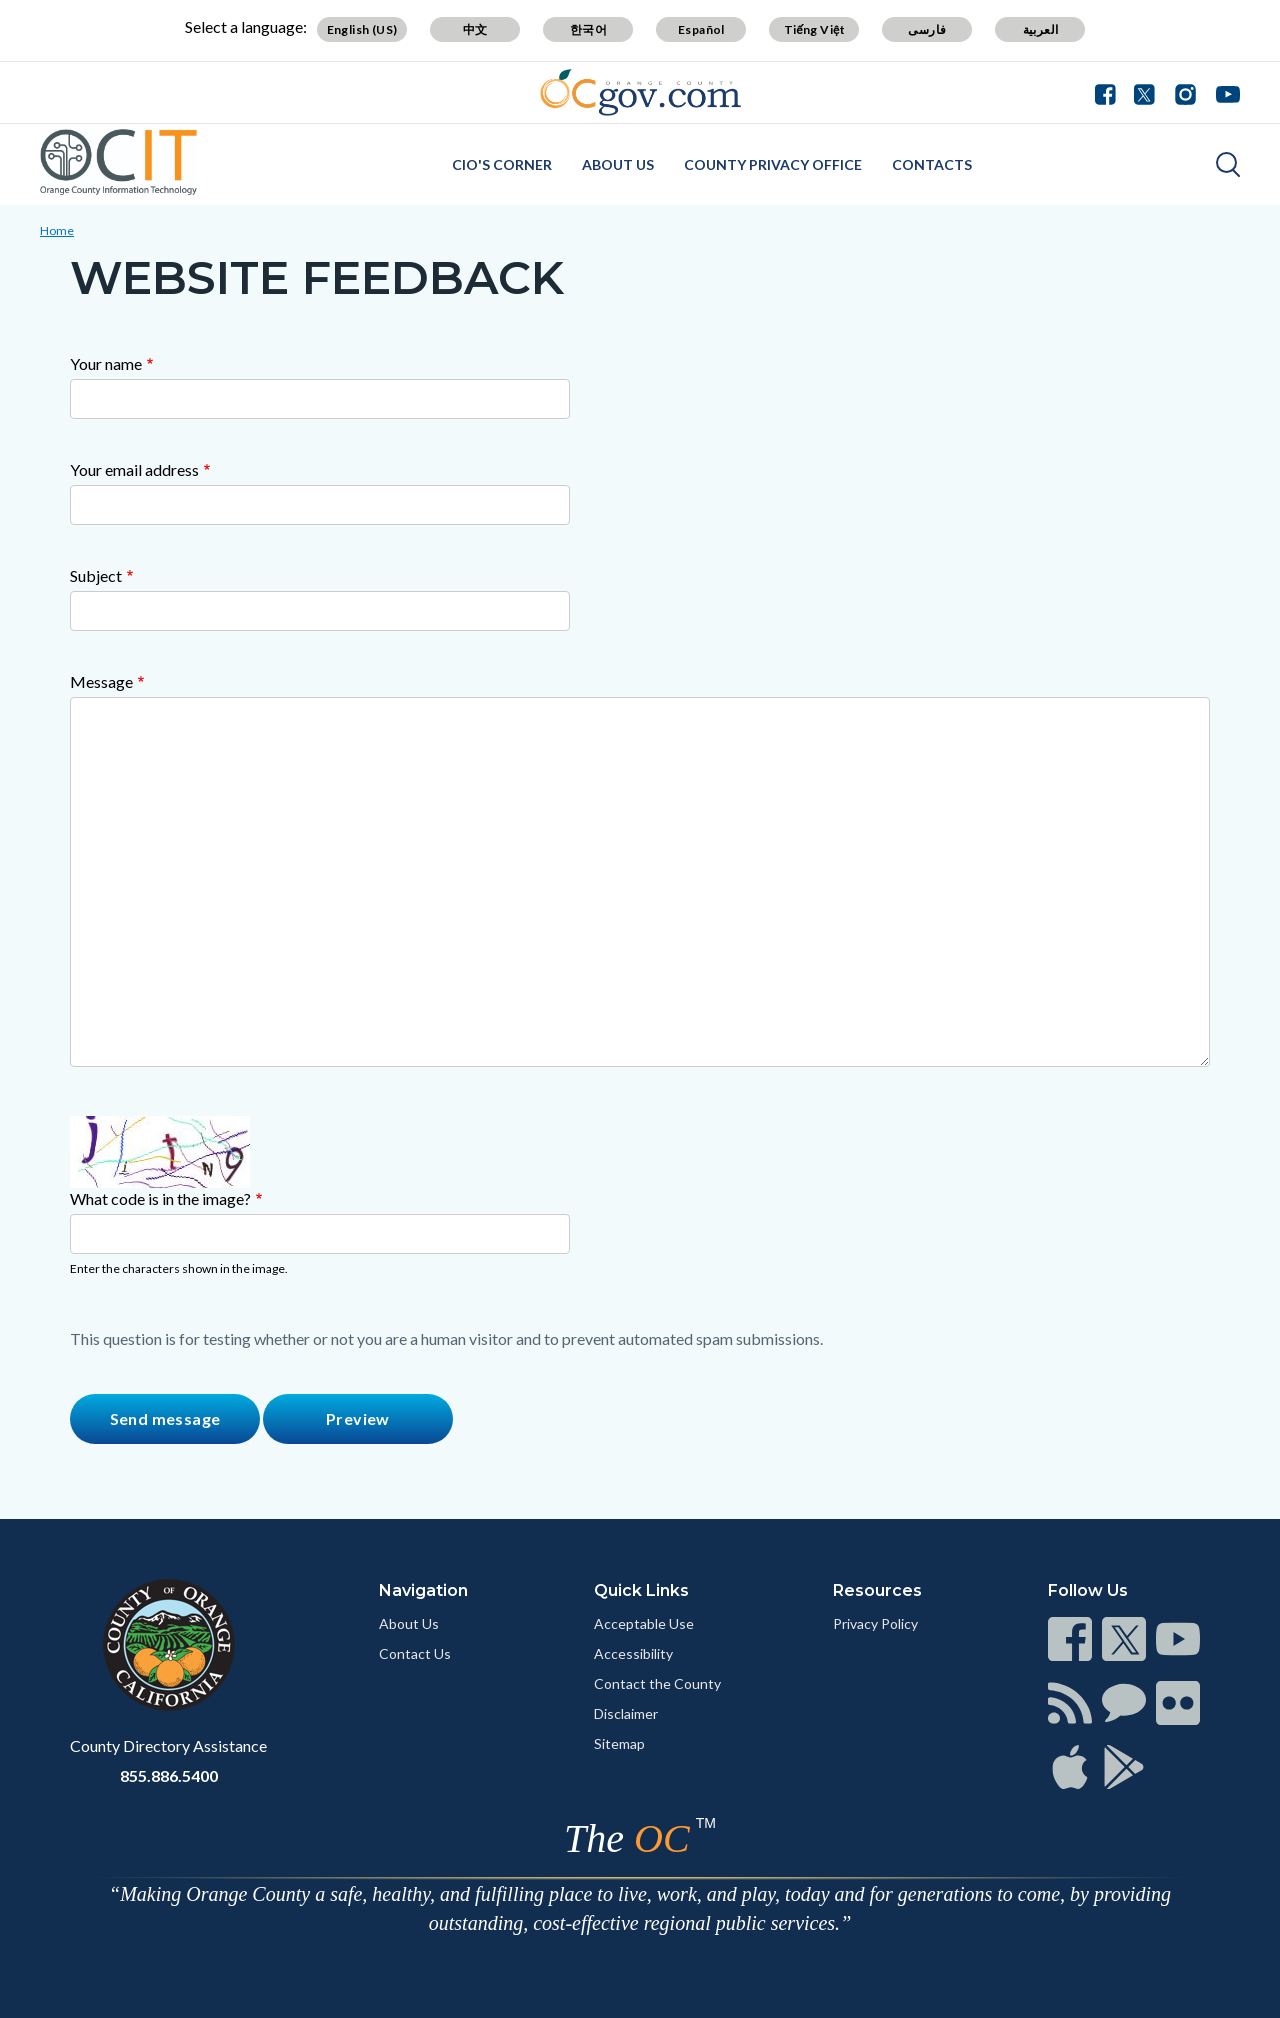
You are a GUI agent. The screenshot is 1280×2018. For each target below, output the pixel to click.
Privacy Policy (875, 1623)
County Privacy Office (773, 164)
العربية (1041, 29)
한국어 (588, 29)
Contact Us (415, 1653)
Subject (96, 575)
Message (101, 681)
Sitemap (619, 1743)
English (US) (362, 29)
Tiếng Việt (815, 29)
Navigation (423, 1590)
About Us (618, 164)
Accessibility (633, 1653)
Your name (106, 363)
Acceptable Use (644, 1623)
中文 (475, 29)
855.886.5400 (169, 1775)
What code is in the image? (160, 1198)
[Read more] (640, 92)
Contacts (932, 164)
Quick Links (641, 1590)
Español (701, 29)
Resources (877, 1590)
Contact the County (657, 1683)
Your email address (134, 469)
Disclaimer (626, 1713)
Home (57, 230)
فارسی (927, 29)
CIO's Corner (502, 164)
